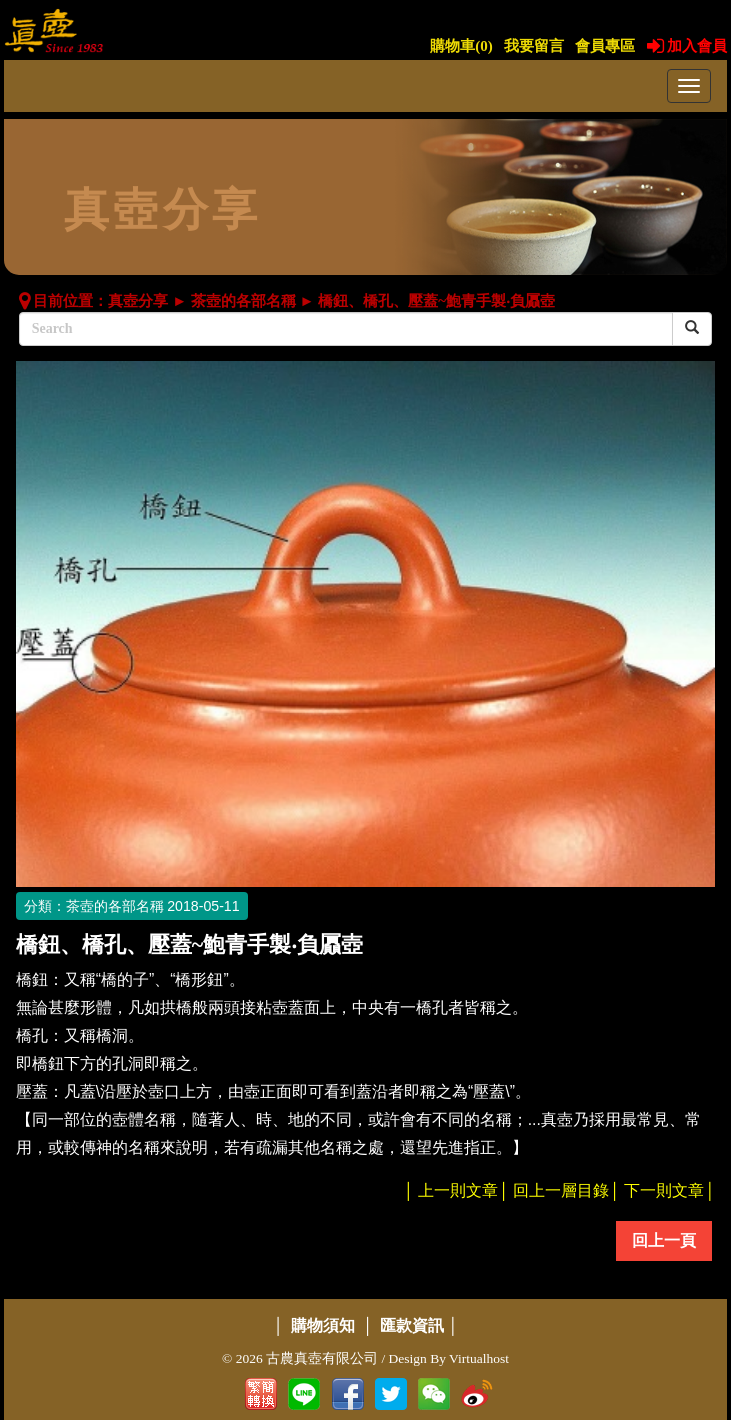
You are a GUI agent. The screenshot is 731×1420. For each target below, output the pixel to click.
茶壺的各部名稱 (243, 301)
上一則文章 (458, 1190)
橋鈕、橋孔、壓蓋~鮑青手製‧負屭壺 (436, 301)
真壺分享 (138, 301)
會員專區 (605, 46)
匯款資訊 (412, 1325)
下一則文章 (664, 1190)
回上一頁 (664, 1240)
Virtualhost (479, 1358)
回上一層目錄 (561, 1190)
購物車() (461, 46)
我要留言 (534, 46)
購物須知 (323, 1325)
